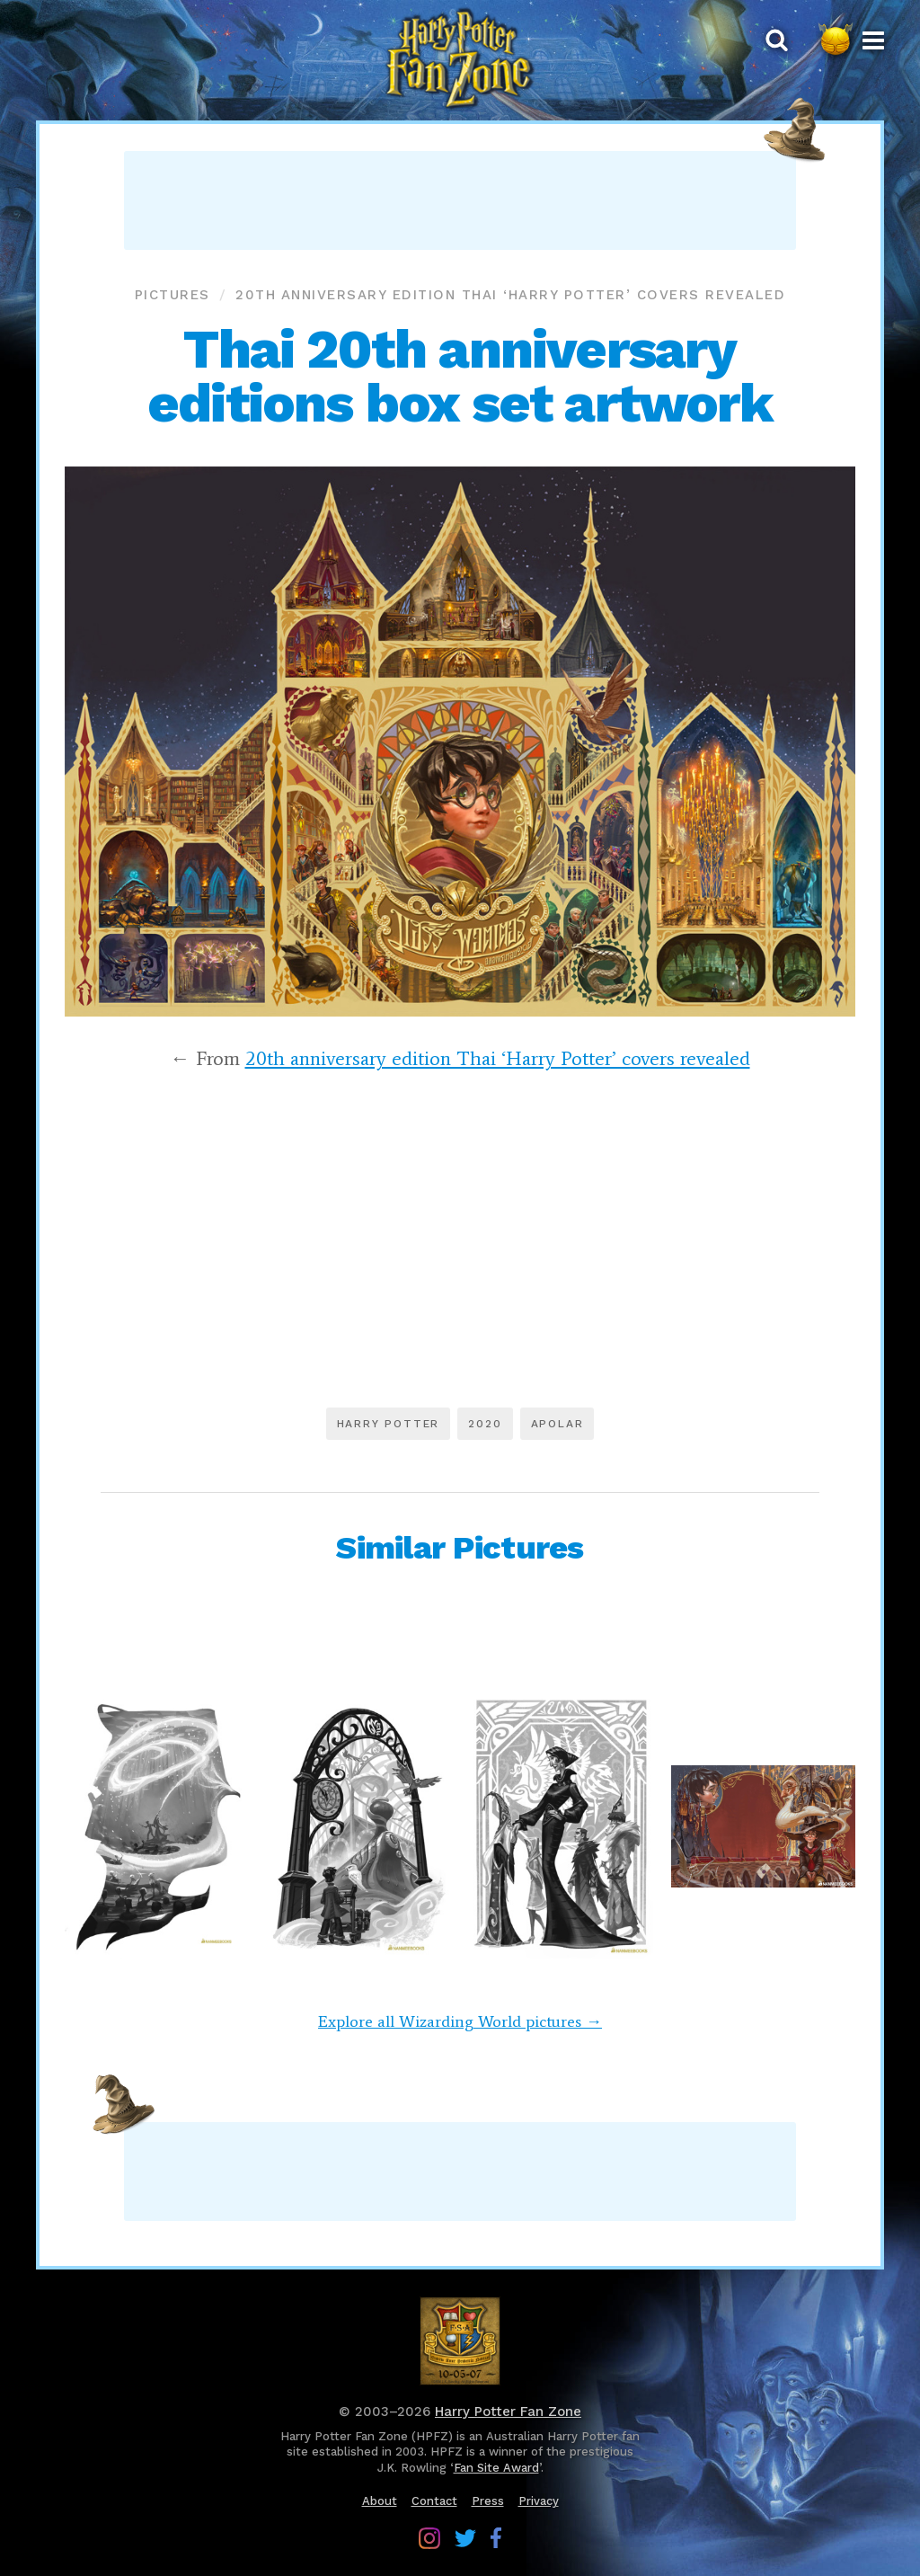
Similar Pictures (459, 1548)
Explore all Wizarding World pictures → (460, 2021)
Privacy (538, 2501)
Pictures (172, 295)
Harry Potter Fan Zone (508, 2411)
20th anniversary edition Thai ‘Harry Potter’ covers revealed (510, 295)
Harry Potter (388, 1423)
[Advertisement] (460, 200)
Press (488, 2501)
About (379, 2501)
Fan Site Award (496, 2467)
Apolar (557, 1423)
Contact (434, 2501)
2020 (484, 1423)
